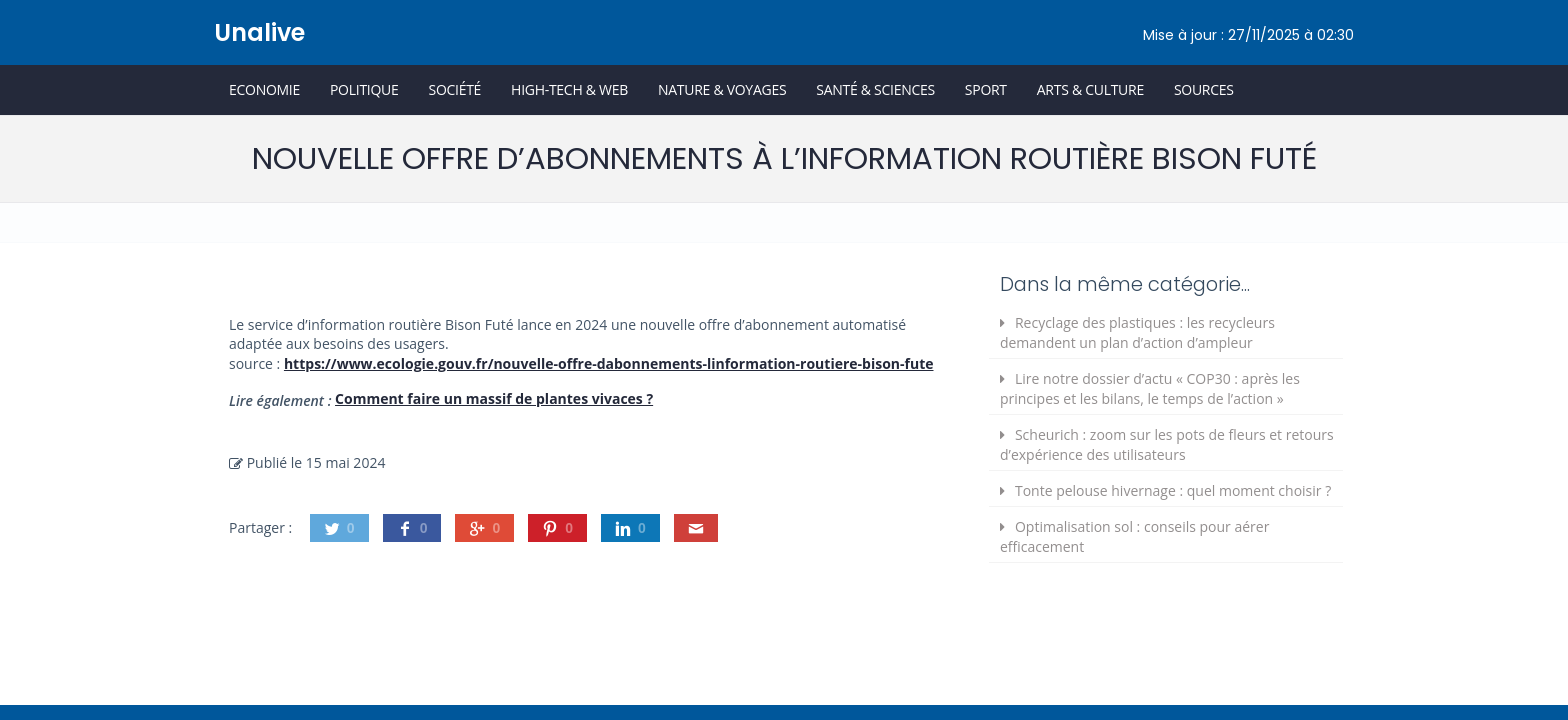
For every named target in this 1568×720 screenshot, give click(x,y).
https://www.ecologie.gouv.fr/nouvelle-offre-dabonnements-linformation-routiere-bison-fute (609, 363)
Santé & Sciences (875, 89)
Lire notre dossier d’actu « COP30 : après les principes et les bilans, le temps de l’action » (1150, 388)
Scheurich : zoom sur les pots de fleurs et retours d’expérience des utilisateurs (1167, 444)
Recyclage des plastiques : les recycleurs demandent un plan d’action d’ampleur (1137, 332)
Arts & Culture (1090, 89)
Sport (986, 89)
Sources (1204, 89)
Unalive (259, 32)
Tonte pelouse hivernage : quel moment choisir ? (1173, 490)
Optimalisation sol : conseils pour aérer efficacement (1135, 536)
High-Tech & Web (569, 89)
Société (454, 89)
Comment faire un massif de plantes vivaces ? (494, 398)
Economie (264, 89)
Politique (364, 89)
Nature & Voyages (722, 89)
